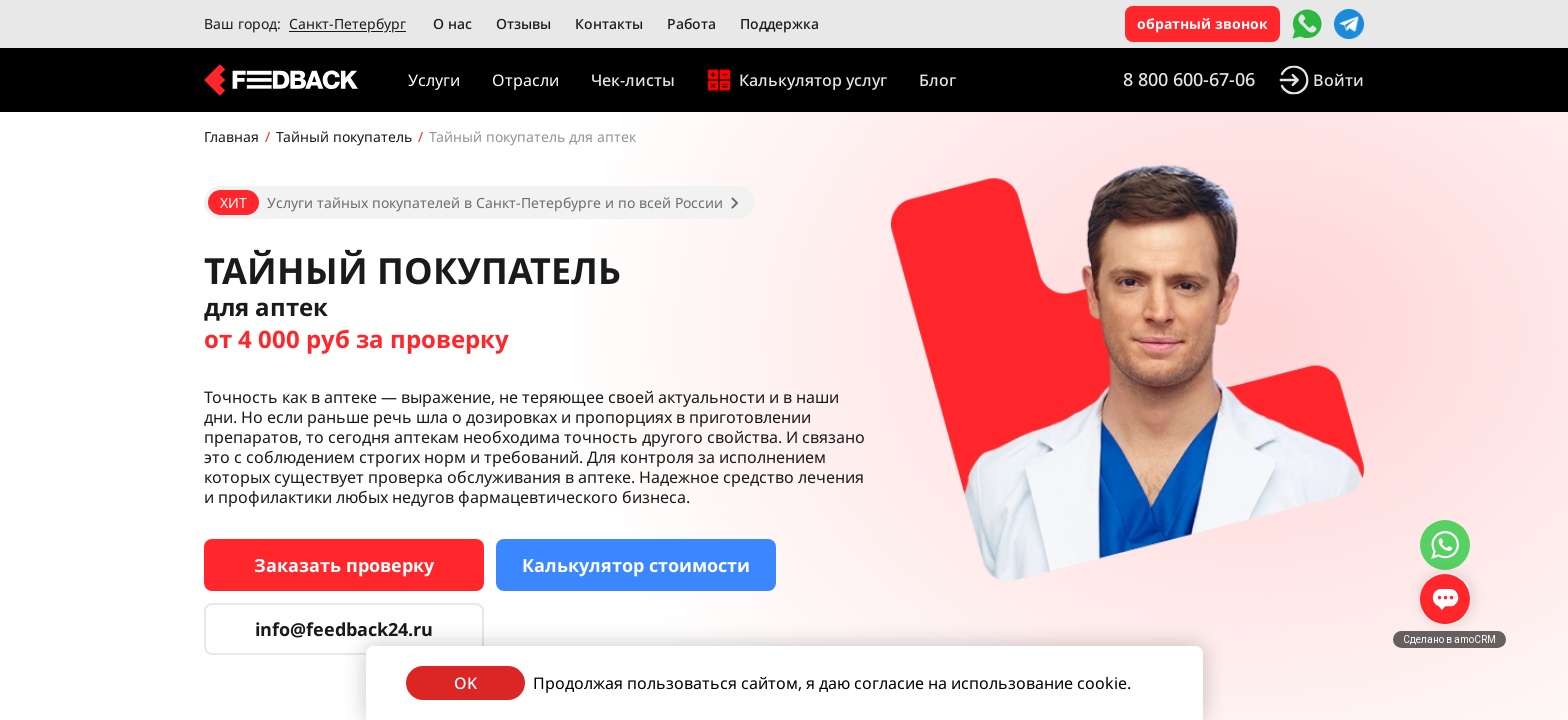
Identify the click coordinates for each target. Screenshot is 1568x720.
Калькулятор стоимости (636, 565)
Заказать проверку (344, 565)
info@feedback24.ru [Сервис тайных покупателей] (344, 629)
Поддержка (779, 23)
